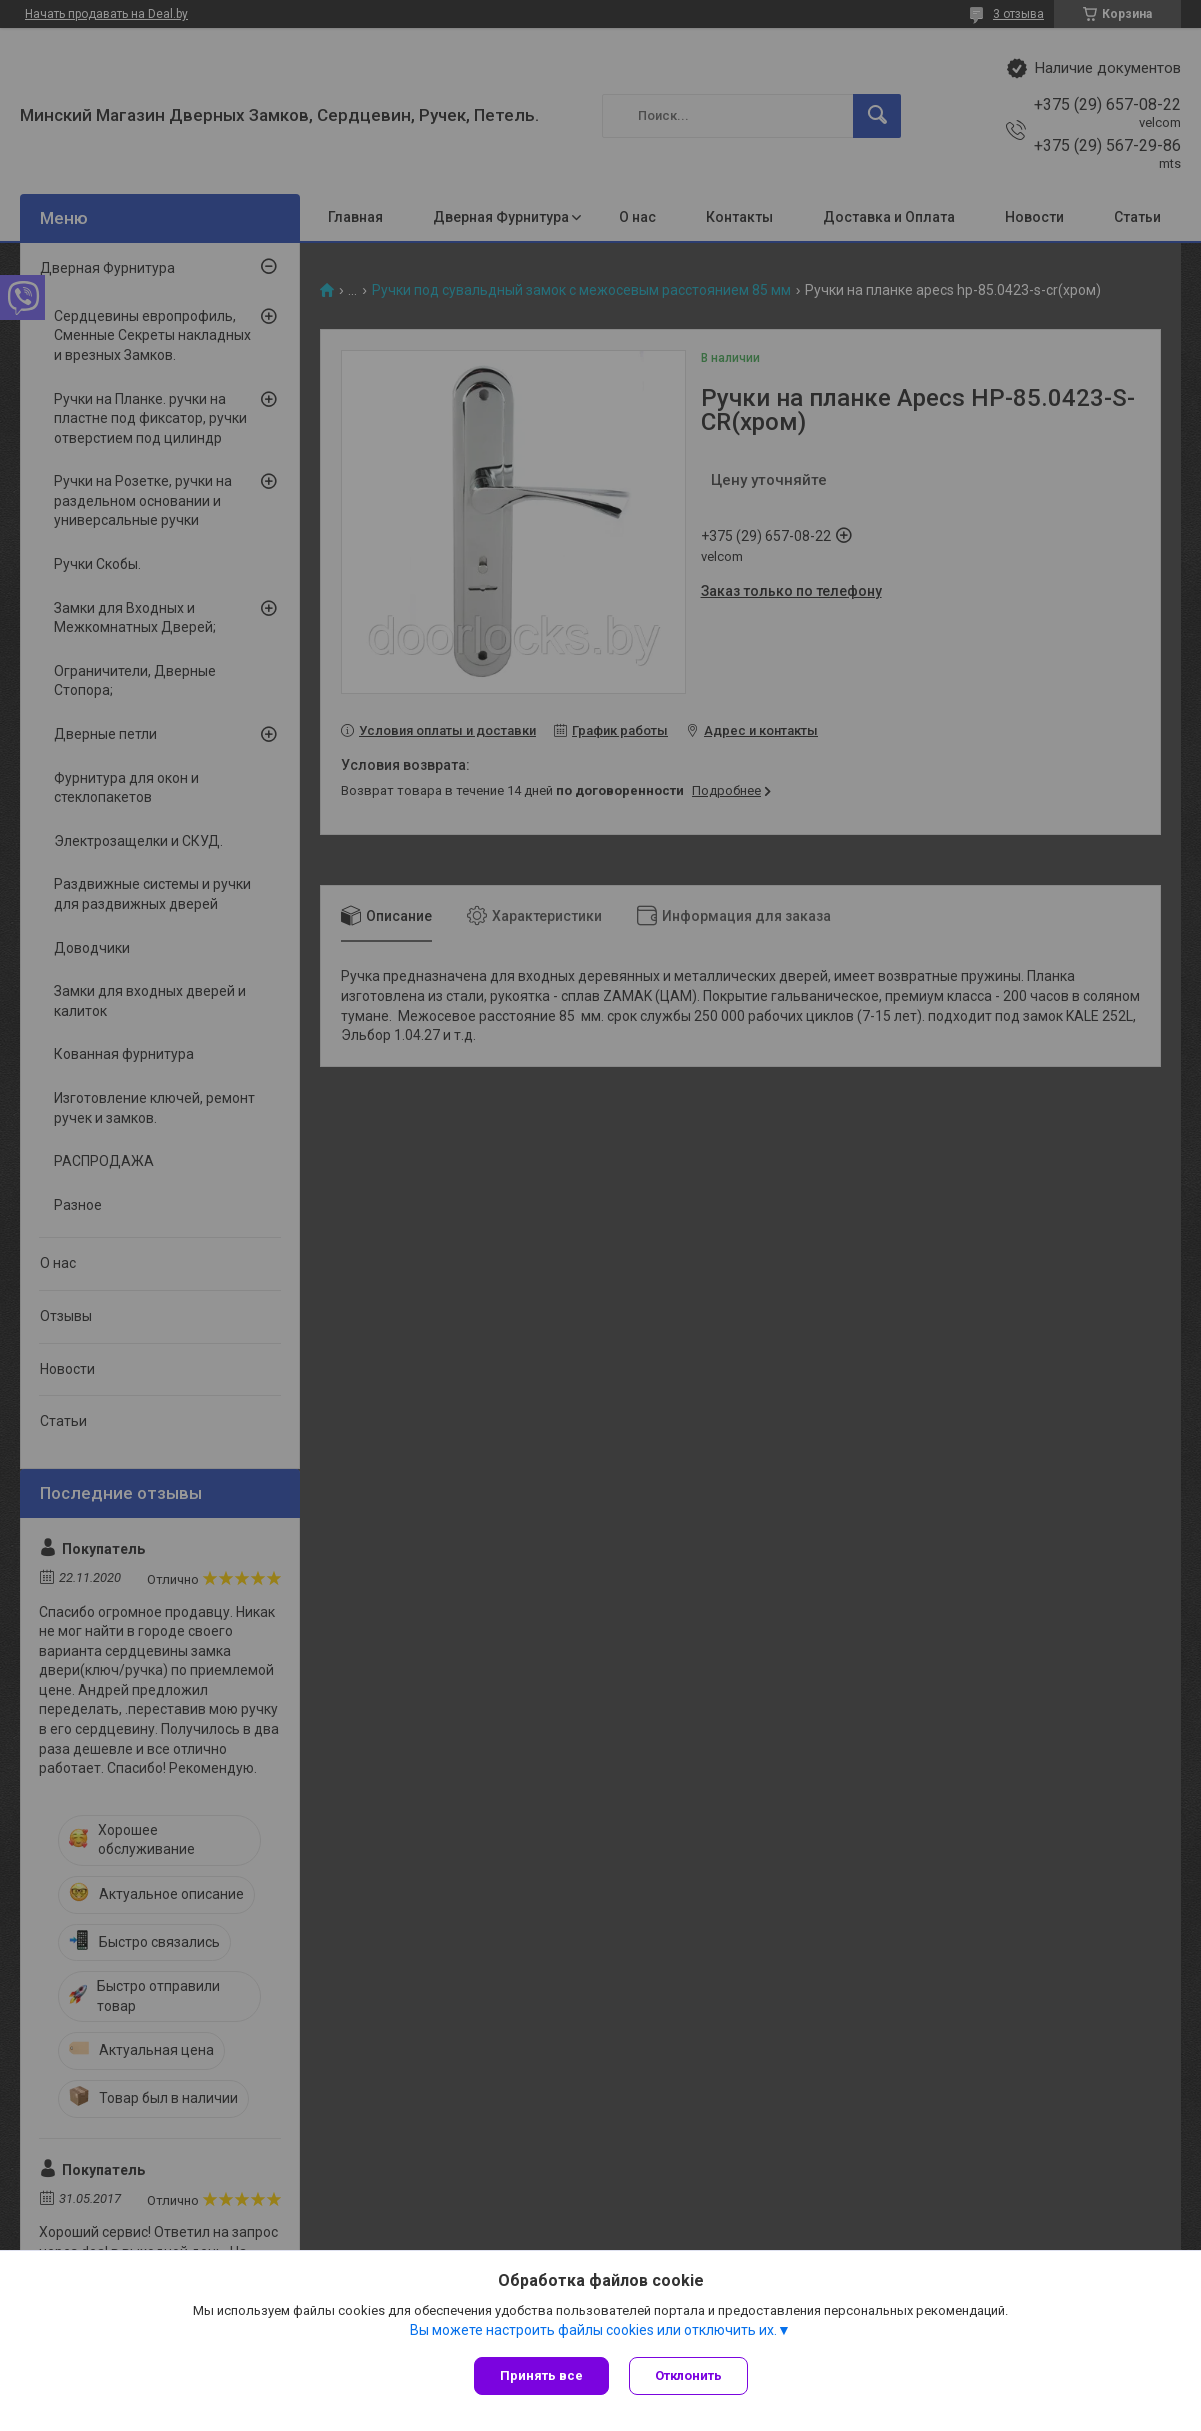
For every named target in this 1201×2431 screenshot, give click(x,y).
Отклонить (688, 2375)
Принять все (541, 2375)
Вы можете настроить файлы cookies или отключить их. (593, 2330)
